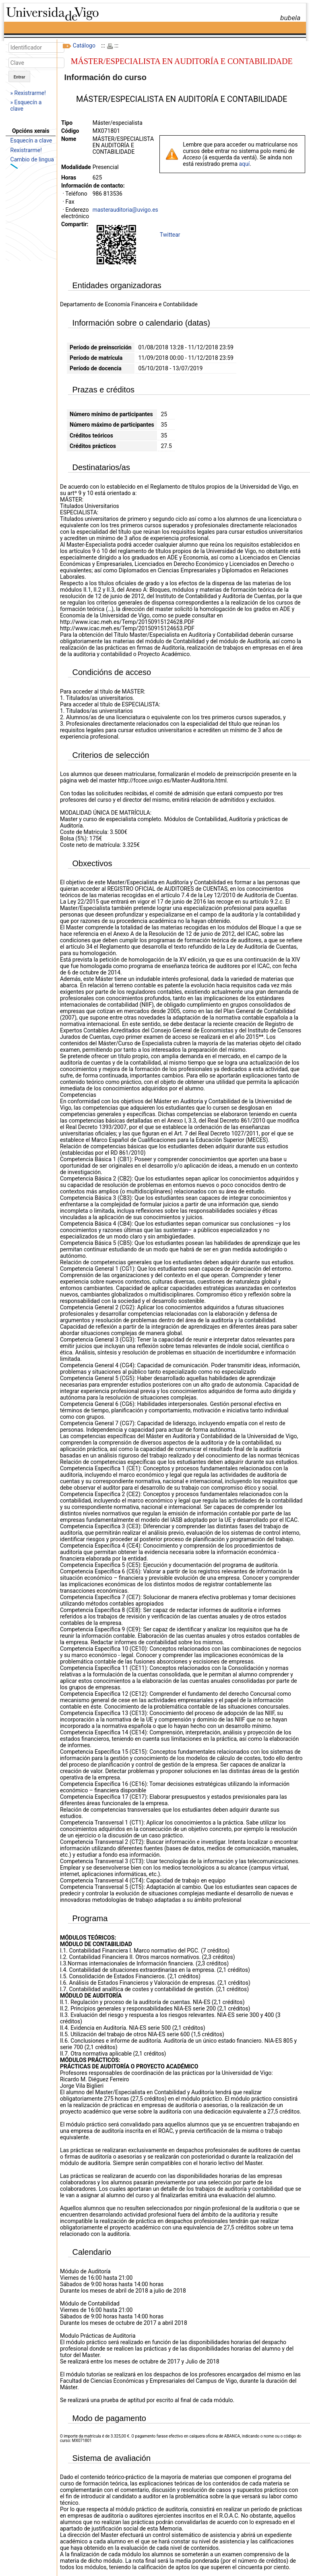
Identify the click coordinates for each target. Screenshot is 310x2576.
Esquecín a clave (31, 140)
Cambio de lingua (32, 159)
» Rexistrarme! (28, 93)
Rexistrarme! (26, 150)
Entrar (19, 77)
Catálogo (84, 45)
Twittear (170, 234)
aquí (244, 164)
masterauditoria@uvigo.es (125, 209)
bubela (290, 18)
